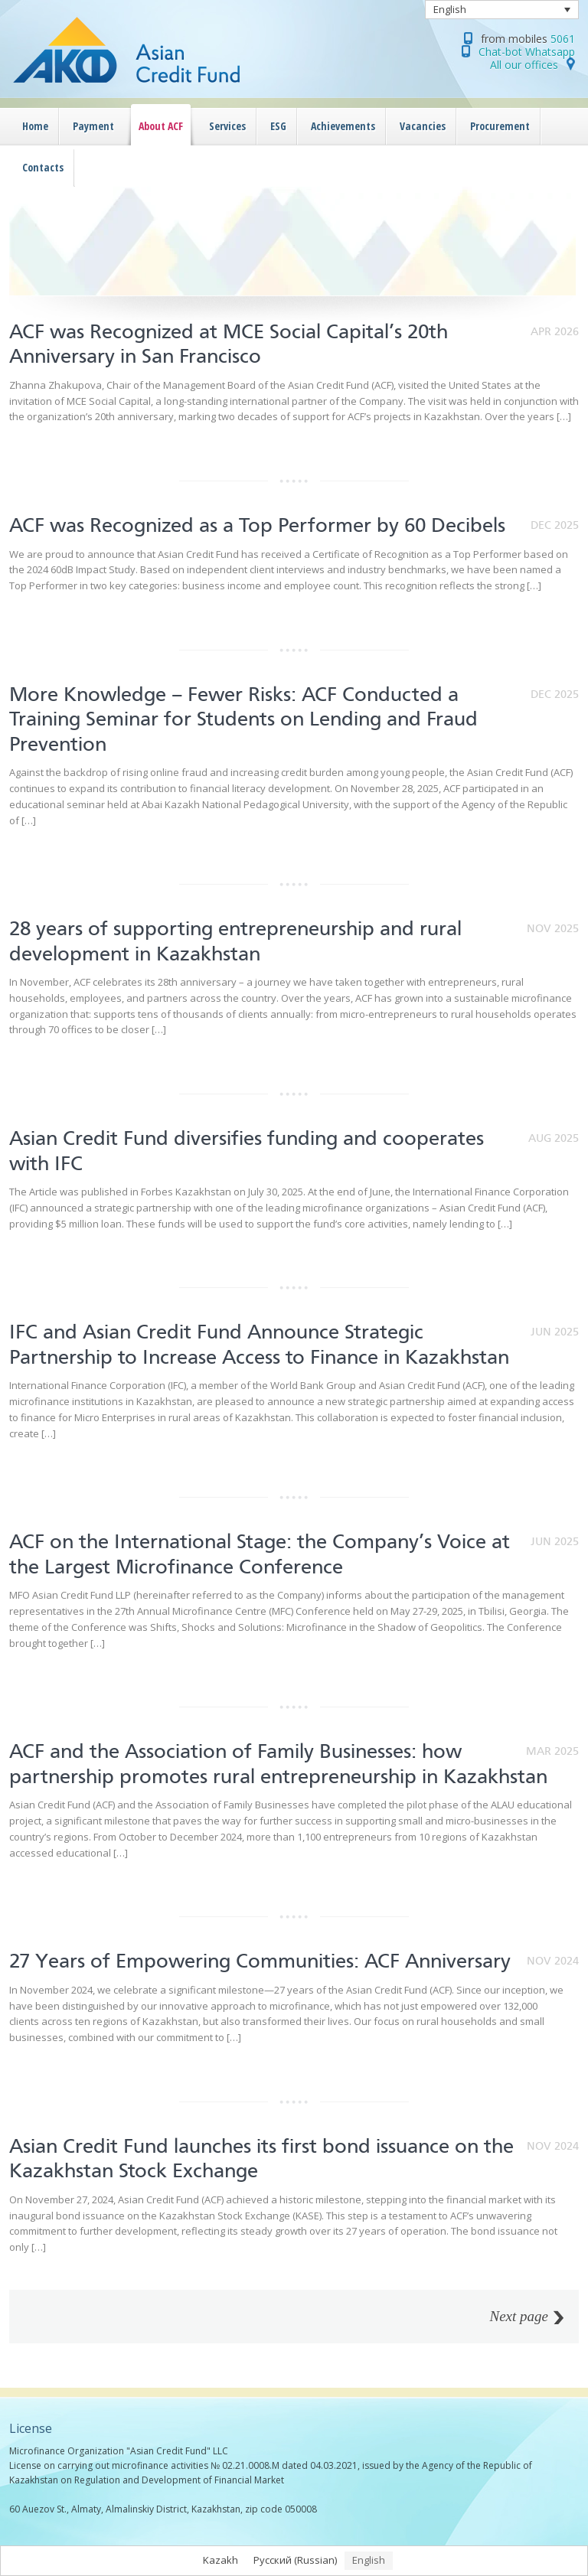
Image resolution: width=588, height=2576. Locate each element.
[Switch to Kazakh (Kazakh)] (220, 2561)
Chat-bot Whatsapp (527, 51)
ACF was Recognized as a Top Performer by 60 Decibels (257, 525)
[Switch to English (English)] (369, 2561)
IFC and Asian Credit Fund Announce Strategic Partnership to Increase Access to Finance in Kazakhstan (259, 1344)
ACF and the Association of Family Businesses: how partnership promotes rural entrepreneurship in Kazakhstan (278, 1764)
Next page (518, 2316)
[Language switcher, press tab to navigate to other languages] (502, 9)
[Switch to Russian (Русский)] (295, 2561)
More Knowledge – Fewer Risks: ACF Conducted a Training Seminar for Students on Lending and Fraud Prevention (243, 719)
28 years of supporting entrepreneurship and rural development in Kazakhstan (235, 941)
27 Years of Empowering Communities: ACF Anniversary (262, 1961)
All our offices (524, 64)
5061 (562, 38)
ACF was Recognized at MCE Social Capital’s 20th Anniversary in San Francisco (228, 344)
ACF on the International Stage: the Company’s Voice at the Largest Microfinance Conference (259, 1554)
